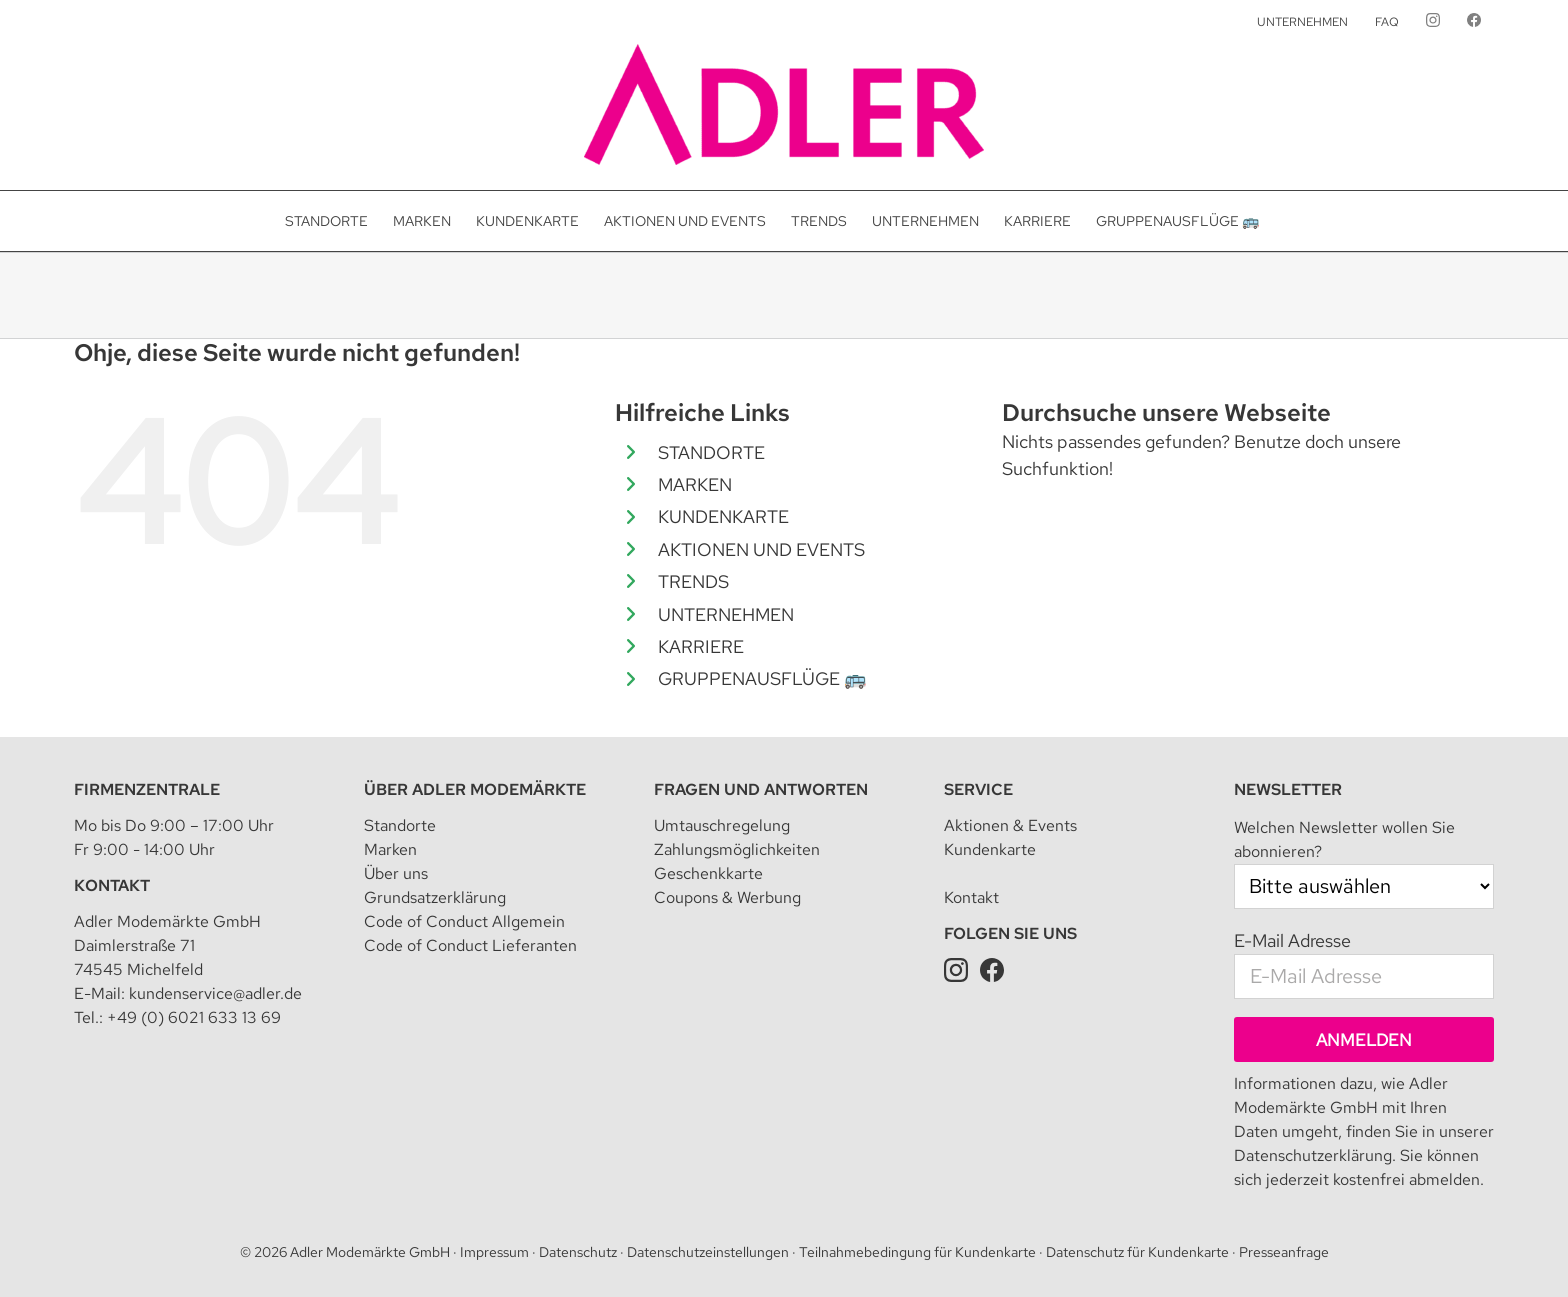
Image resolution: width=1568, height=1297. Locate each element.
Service (978, 789)
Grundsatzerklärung (435, 897)
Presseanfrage (1284, 1252)
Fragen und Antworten (761, 789)
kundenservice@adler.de (215, 993)
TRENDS (693, 581)
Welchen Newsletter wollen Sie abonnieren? (1344, 839)
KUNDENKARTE (723, 516)
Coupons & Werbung (727, 897)
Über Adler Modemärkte (475, 789)
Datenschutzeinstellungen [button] (708, 1252)
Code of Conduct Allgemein (464, 921)
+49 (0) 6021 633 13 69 (194, 1017)
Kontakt (112, 885)
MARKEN (695, 484)
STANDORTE (711, 452)
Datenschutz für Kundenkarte (1137, 1252)
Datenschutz (578, 1252)
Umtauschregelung (722, 825)
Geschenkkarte (708, 873)
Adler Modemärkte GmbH (370, 1252)
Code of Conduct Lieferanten (470, 945)
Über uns (396, 873)
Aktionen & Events (1010, 825)
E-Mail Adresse (1292, 940)
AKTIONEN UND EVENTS (761, 549)
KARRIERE (701, 646)
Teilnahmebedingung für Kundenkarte (917, 1252)
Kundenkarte (990, 849)
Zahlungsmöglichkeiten (737, 849)
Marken (390, 849)
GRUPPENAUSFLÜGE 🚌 (762, 678)
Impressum (494, 1252)
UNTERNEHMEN (726, 614)
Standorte (400, 825)
